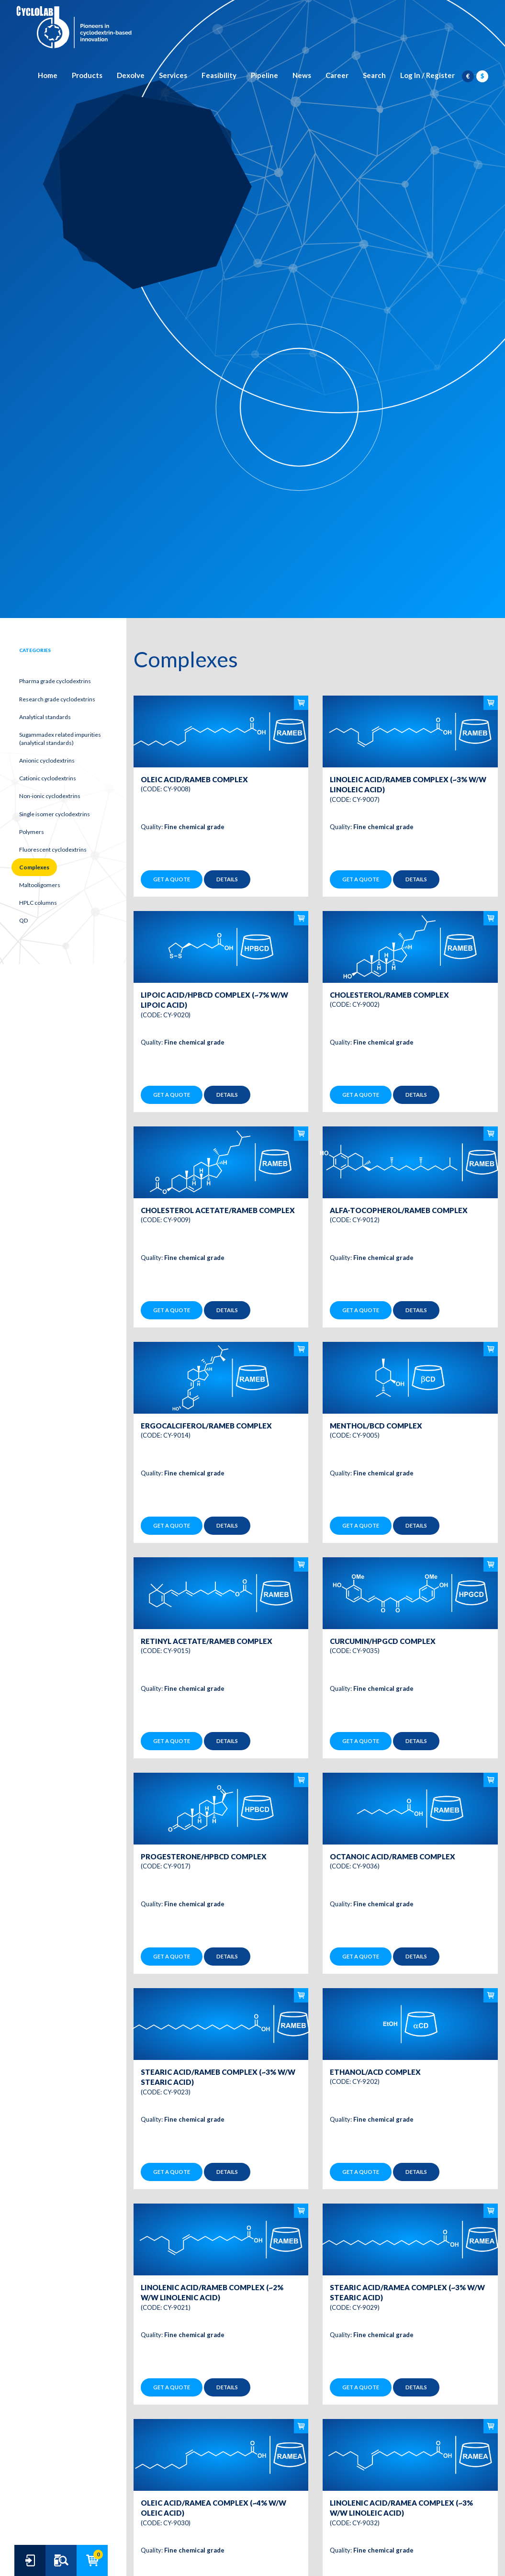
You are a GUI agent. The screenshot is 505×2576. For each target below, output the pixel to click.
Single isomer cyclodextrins (54, 814)
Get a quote (171, 879)
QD (23, 920)
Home (47, 75)
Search (374, 75)
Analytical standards (45, 716)
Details (227, 879)
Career (336, 75)
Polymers (31, 831)
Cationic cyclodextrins (47, 778)
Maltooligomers (39, 885)
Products (87, 75)
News (301, 75)
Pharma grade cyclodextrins (55, 681)
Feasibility (219, 75)
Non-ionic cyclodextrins (49, 795)
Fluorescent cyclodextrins (53, 849)
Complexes (34, 867)
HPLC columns (38, 902)
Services (173, 75)
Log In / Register (427, 75)
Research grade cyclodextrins (57, 699)
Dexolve (131, 75)
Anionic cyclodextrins (47, 760)
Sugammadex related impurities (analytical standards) (60, 738)
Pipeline (264, 75)
